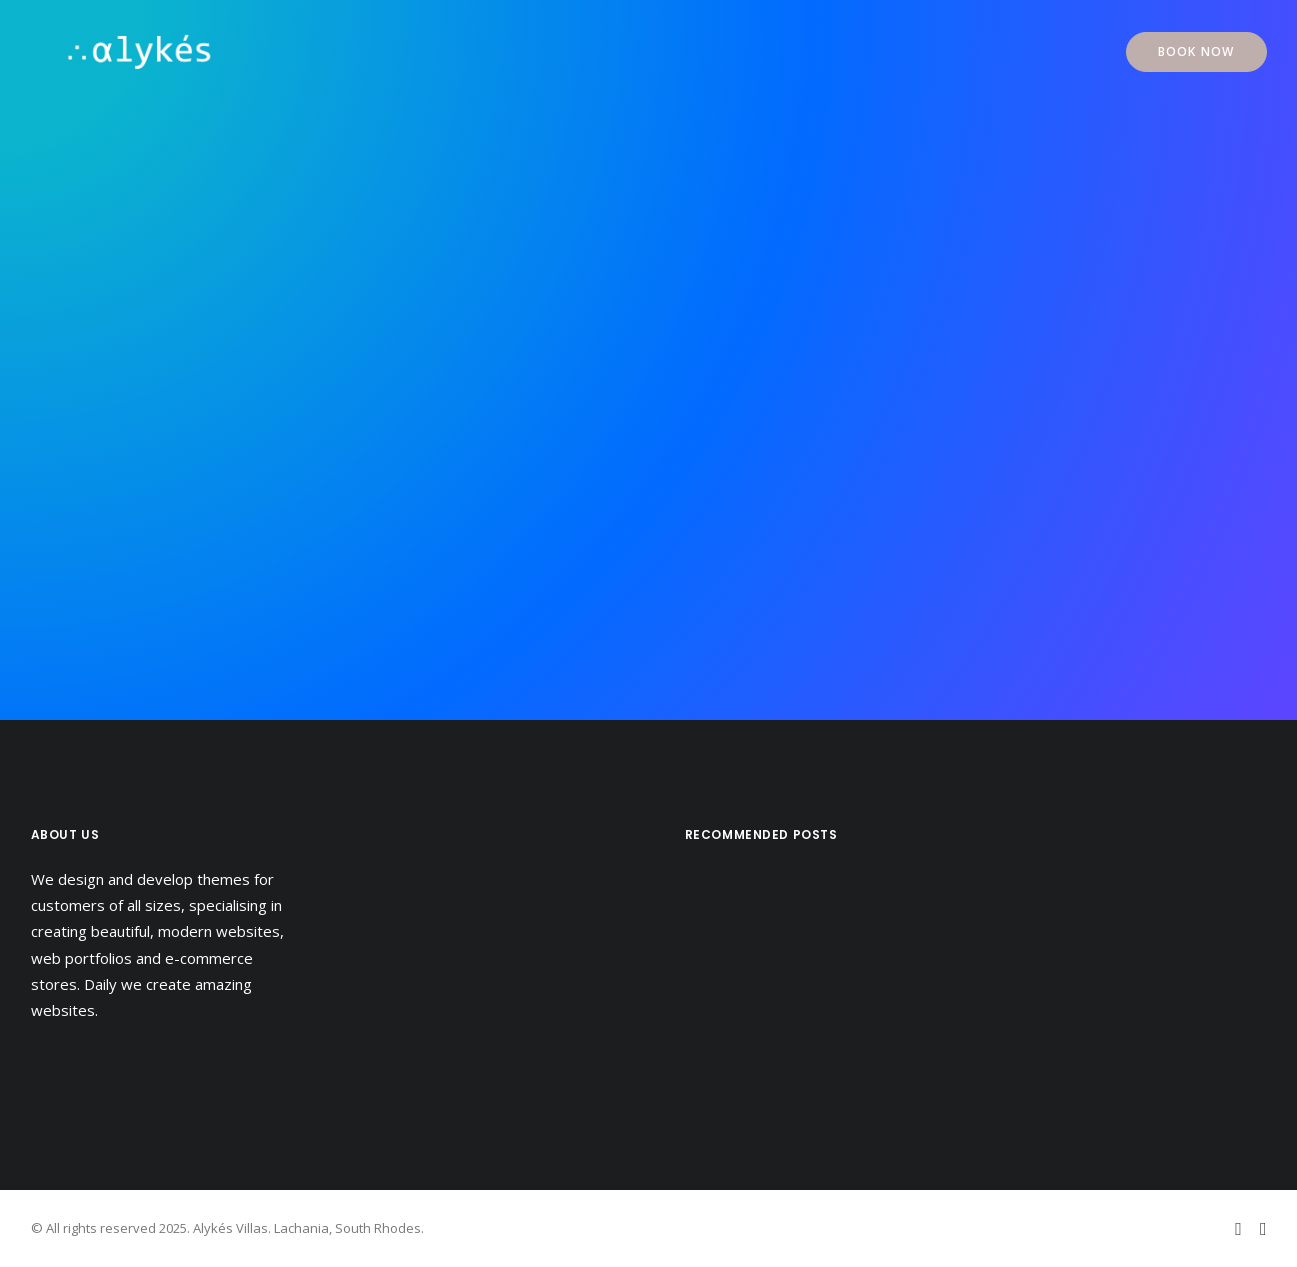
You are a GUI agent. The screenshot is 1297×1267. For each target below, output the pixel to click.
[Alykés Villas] (108, 52)
